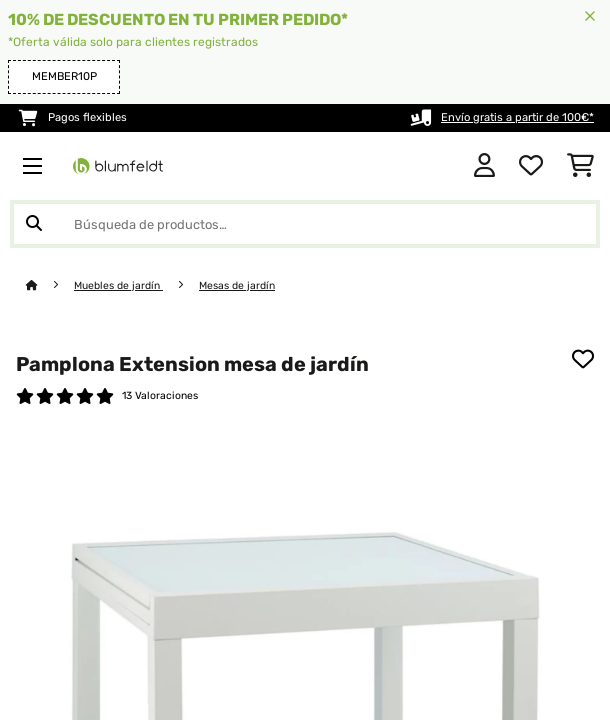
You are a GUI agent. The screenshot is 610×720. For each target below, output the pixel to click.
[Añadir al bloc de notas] (583, 359)
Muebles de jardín (118, 285)
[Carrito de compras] (580, 166)
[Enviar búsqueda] (34, 224)
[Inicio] (50, 285)
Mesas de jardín (237, 285)
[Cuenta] (484, 166)
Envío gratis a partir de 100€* (517, 117)
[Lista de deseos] (531, 166)
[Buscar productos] (305, 224)
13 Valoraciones (160, 395)
